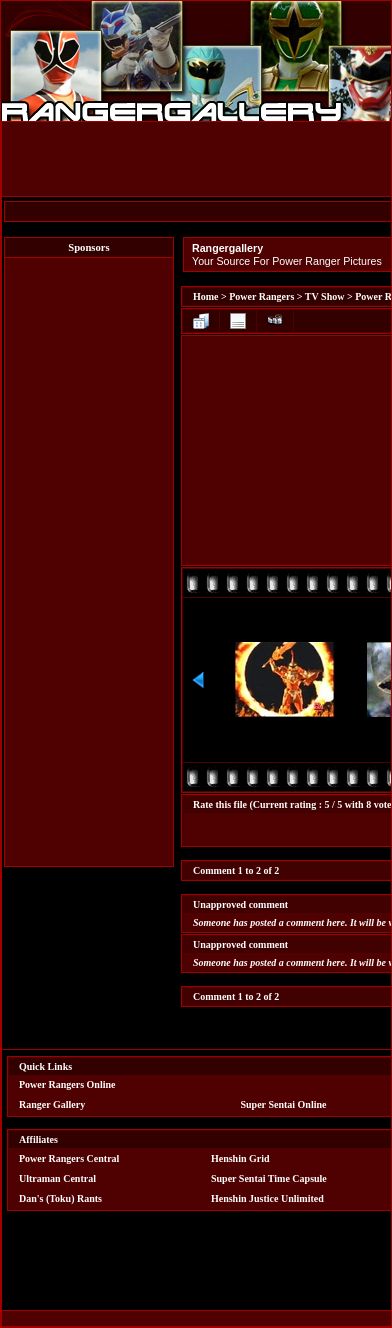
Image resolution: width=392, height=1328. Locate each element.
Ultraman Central (57, 1178)
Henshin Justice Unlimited (267, 1198)
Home (206, 296)
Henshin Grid (240, 1158)
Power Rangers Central (69, 1158)
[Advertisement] (89, 562)
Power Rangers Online (67, 1084)
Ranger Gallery (52, 1104)
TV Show (325, 296)
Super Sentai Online (284, 1104)
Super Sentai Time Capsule (269, 1178)
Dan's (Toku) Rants (60, 1198)
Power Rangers (261, 296)
